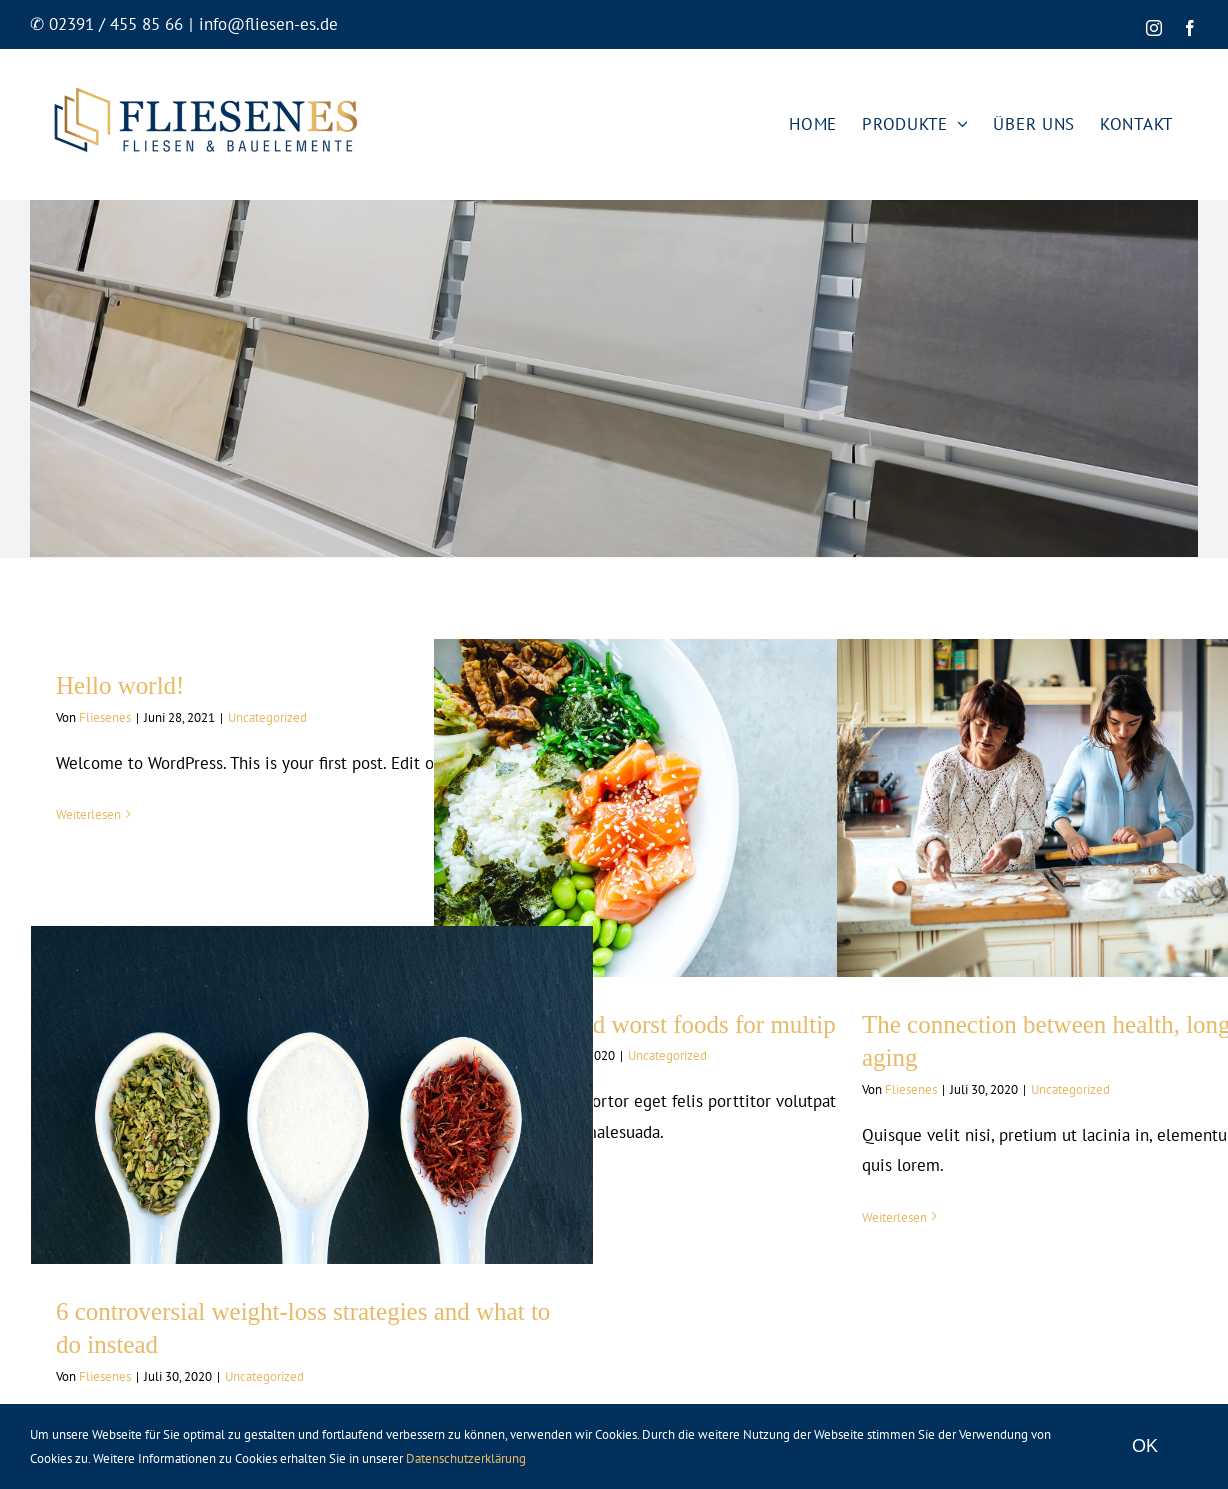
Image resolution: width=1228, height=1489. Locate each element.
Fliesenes (105, 717)
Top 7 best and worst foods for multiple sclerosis (702, 1024)
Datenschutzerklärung (466, 1458)
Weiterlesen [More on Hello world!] (88, 814)
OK (1145, 1446)
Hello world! (120, 685)
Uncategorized (267, 717)
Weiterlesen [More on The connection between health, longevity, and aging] (894, 1217)
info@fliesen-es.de (268, 24)
